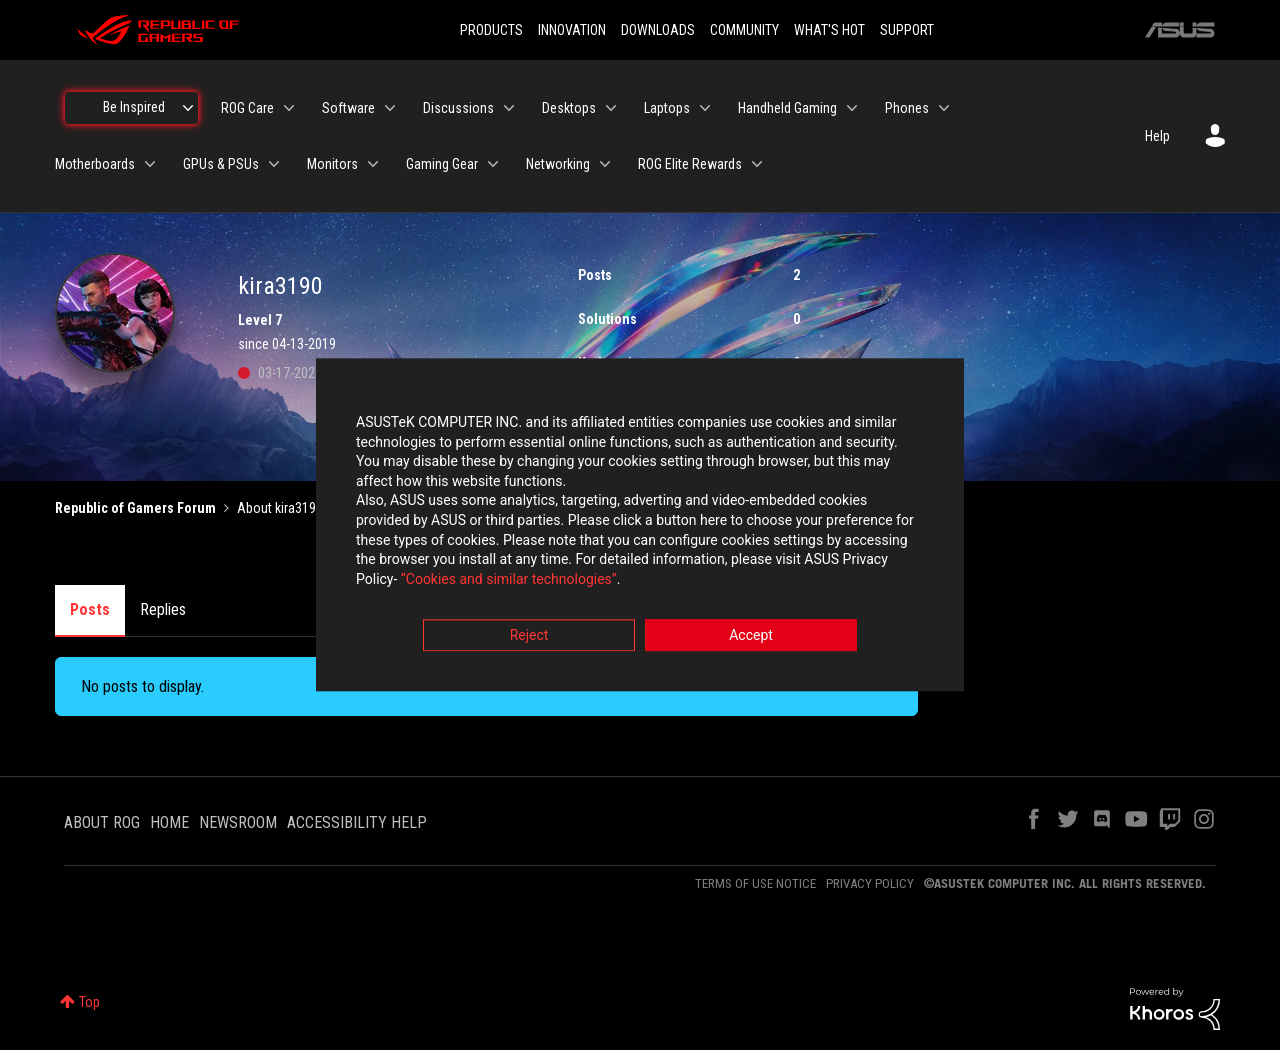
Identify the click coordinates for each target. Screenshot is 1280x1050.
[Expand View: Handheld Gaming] (852, 108)
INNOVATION (572, 30)
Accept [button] (751, 636)
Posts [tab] (90, 609)
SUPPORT (907, 30)
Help (1157, 136)
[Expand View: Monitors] (373, 164)
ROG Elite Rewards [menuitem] (690, 164)
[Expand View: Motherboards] (150, 164)
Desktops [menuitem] (569, 108)
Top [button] (89, 1002)
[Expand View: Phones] (944, 108)
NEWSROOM (238, 822)
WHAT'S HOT (829, 30)
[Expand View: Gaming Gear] (493, 164)
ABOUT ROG (102, 822)
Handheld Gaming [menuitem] (787, 108)
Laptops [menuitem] (667, 108)
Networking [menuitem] (558, 164)
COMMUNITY (744, 30)
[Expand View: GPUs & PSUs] (274, 164)
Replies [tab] (163, 609)
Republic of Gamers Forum (135, 508)
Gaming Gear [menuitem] (442, 164)
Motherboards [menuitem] (95, 164)
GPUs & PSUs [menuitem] (221, 164)
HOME (169, 822)
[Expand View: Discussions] (509, 108)
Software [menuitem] (348, 108)
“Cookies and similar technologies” (509, 579)
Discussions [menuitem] (458, 108)
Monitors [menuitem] (332, 164)
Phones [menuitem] (907, 108)
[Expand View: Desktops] (611, 108)
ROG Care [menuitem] (247, 108)
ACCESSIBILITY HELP (357, 822)
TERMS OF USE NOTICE (755, 883)
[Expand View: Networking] (605, 164)
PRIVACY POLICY (870, 883)
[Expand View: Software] (390, 108)
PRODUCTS (491, 30)
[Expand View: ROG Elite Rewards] (757, 164)
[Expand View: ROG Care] (289, 108)
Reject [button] (529, 636)
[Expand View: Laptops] (705, 108)
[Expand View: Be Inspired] (188, 108)
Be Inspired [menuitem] (134, 107)
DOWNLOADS (658, 30)
